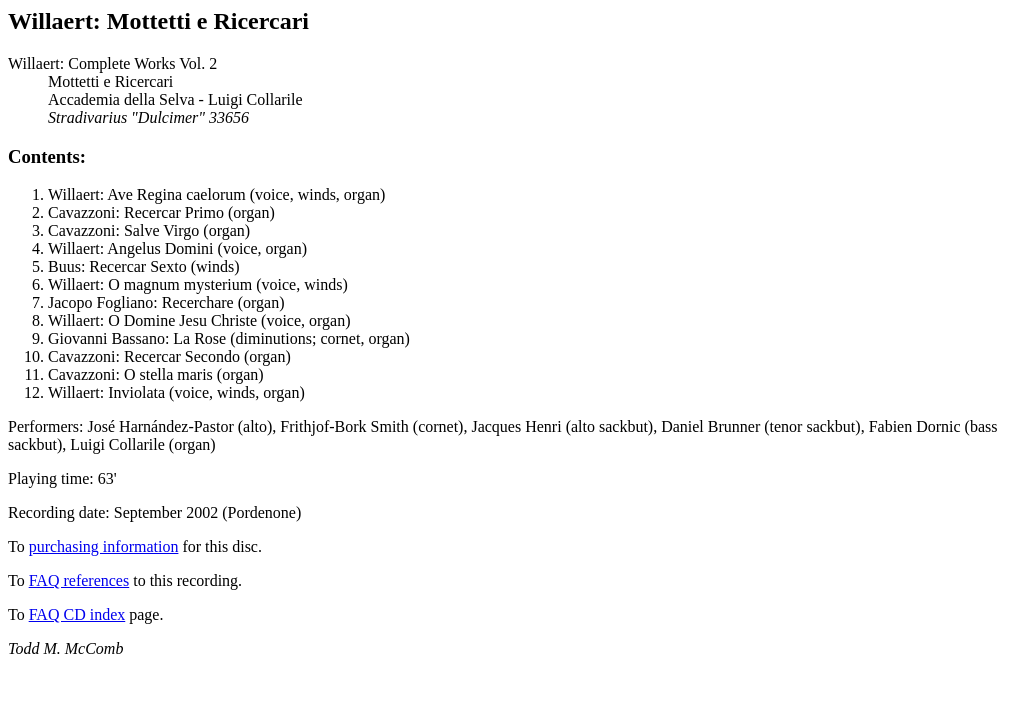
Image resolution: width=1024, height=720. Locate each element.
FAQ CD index (77, 614)
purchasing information (104, 546)
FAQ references (79, 580)
